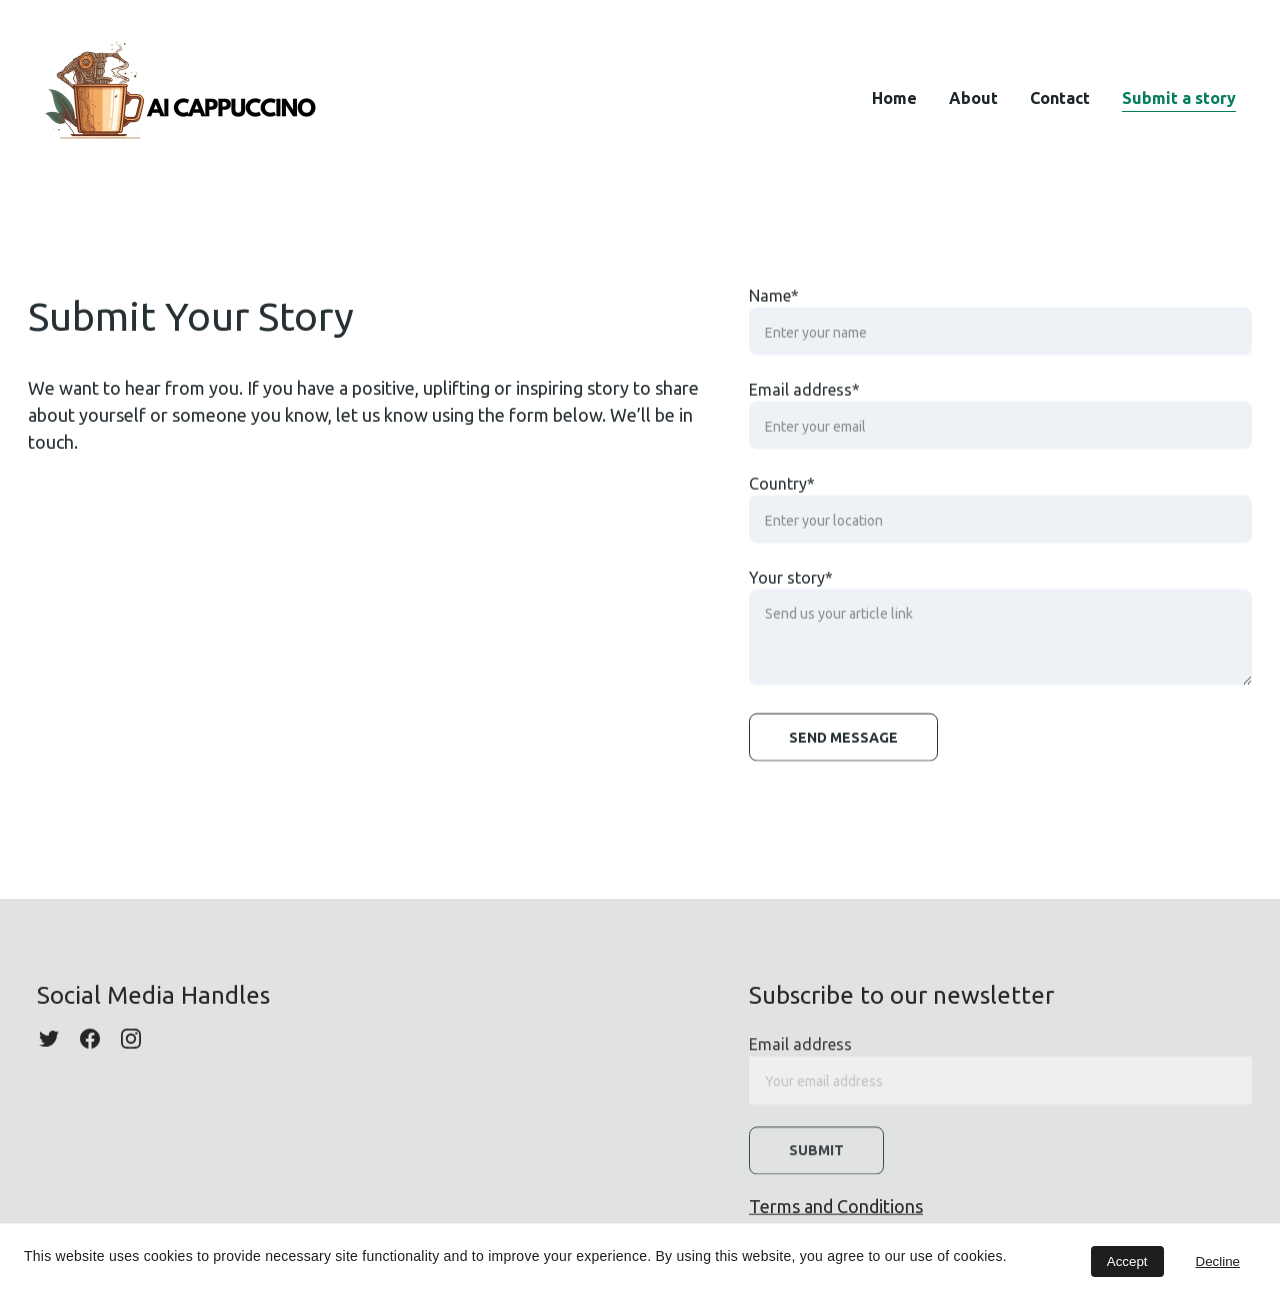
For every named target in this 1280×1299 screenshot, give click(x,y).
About (973, 98)
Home (894, 98)
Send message (843, 749)
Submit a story (1179, 98)
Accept (1127, 1261)
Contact (1060, 98)
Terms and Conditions (836, 1207)
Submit (816, 1158)
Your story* (791, 589)
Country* (782, 495)
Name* (774, 307)
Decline (1218, 1261)
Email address (800, 1052)
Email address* (804, 401)
